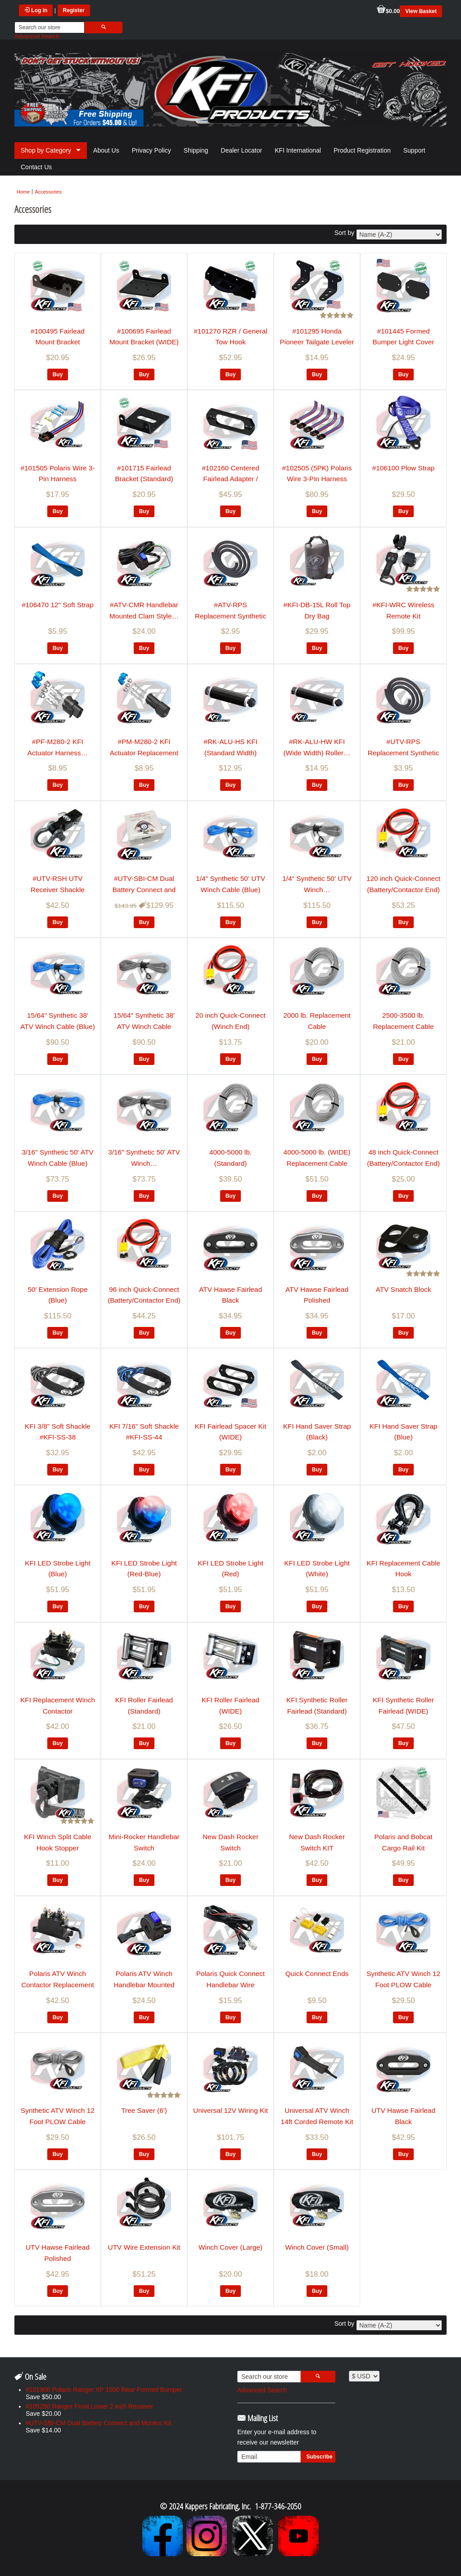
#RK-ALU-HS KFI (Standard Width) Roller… (230, 752)
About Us (106, 150)
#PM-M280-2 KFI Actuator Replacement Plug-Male (144, 752)
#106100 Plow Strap (403, 468)
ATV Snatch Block (403, 1289)
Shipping (196, 150)
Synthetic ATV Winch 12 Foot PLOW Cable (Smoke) (58, 2121)
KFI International (298, 150)
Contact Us (36, 167)
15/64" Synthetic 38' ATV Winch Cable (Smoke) (144, 1026)
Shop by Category (46, 150)
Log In (35, 10)
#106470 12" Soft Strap (58, 605)
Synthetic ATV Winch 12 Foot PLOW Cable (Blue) (403, 1984)
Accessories (48, 191)
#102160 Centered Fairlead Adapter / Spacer (230, 479)
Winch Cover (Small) (316, 2247)
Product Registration (362, 150)
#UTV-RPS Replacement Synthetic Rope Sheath (403, 752)
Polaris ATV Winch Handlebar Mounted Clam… (143, 1984)
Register (74, 10)
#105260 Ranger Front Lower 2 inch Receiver (89, 2406)
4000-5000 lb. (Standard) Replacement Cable (230, 1163)
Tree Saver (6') (144, 2110)
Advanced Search (36, 36)
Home (23, 191)
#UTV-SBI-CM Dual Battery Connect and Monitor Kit (144, 889)
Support (414, 150)
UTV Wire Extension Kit (144, 2247)
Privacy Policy (151, 150)
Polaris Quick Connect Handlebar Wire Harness (230, 1984)
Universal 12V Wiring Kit (230, 2110)
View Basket (421, 11)
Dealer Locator (241, 150)
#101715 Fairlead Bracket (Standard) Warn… (144, 479)
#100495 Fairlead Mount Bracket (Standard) (58, 342)
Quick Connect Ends (316, 1973)
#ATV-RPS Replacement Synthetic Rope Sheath (230, 616)
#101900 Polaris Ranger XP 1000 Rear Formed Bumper (104, 2389)
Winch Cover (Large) (230, 2247)
